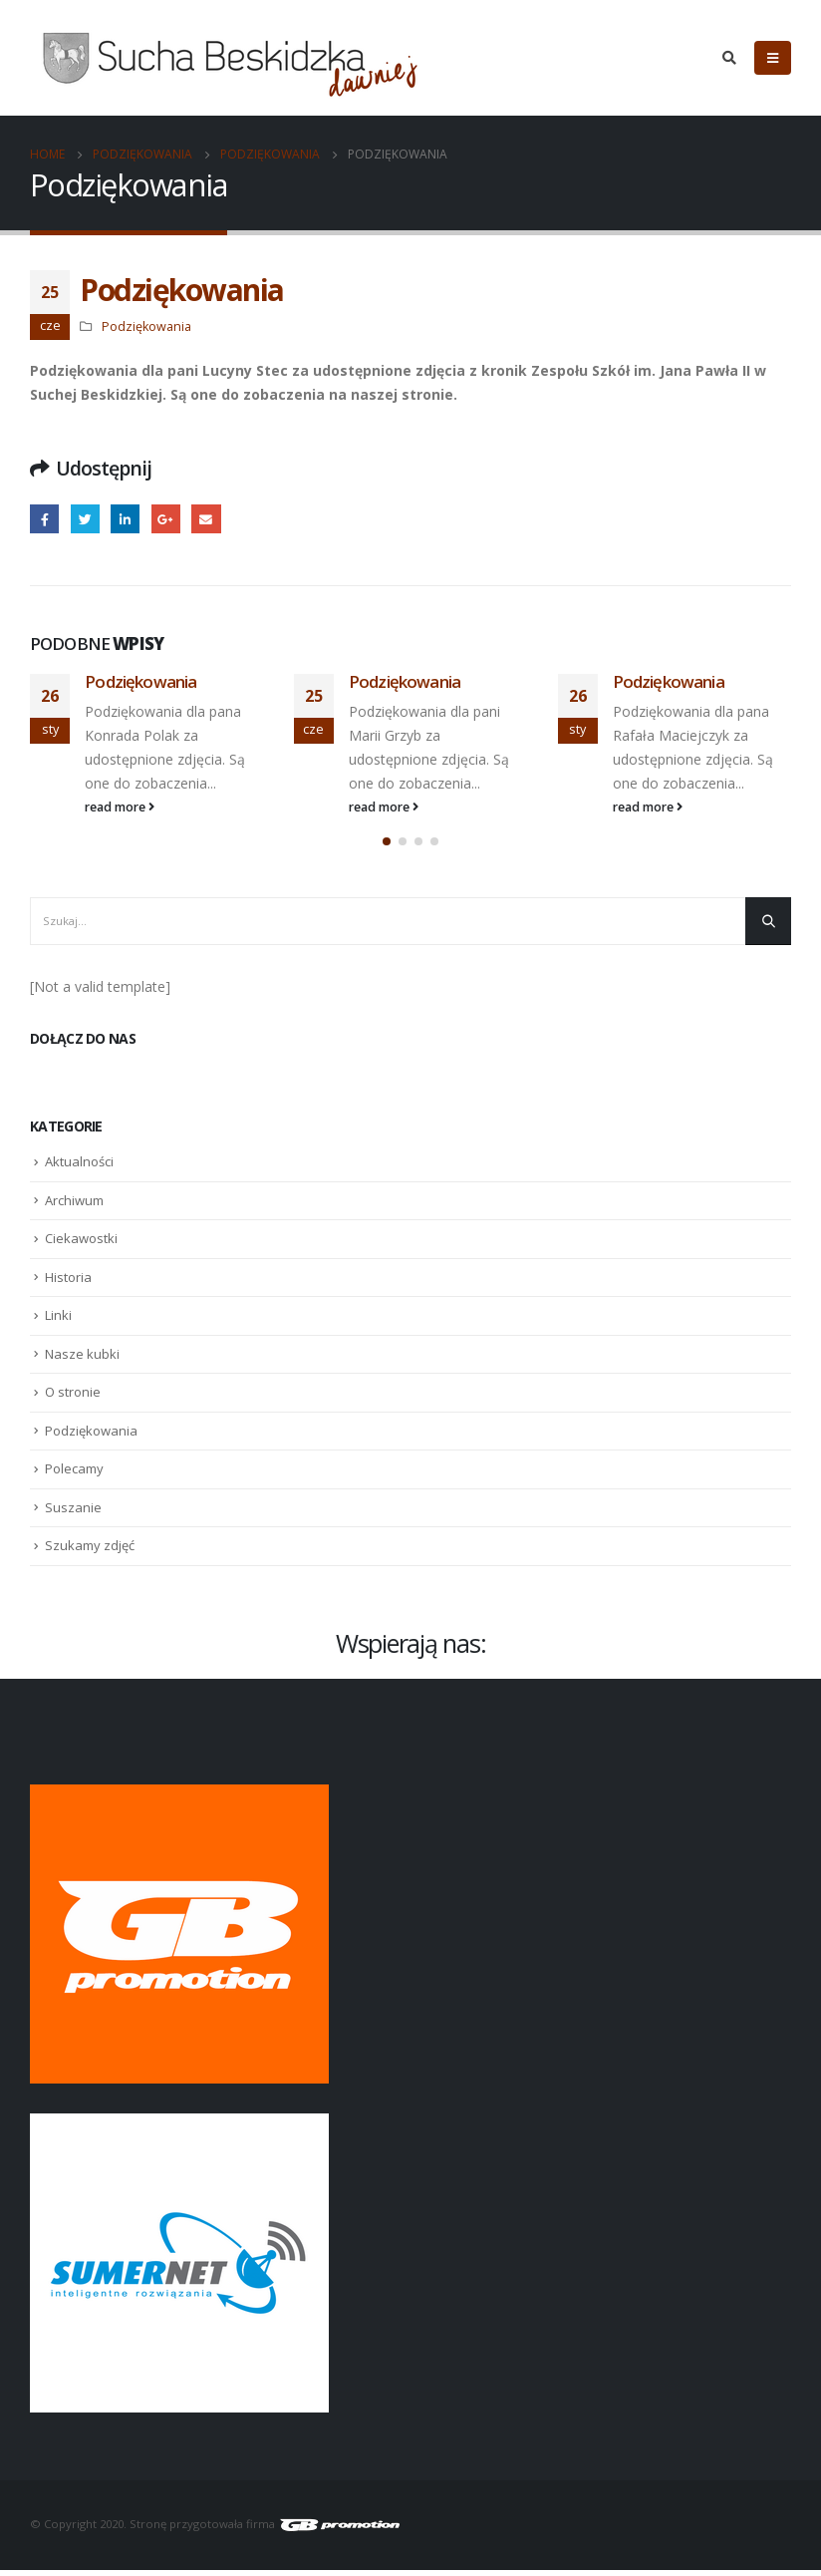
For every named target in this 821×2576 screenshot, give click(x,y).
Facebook (44, 518)
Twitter (85, 518)
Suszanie (73, 1513)
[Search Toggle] (728, 58)
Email (205, 518)
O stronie (73, 1399)
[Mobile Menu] (772, 58)
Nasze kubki (82, 1360)
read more (119, 807)
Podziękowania (146, 326)
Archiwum (74, 1206)
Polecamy (74, 1475)
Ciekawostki (81, 1245)
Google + (165, 518)
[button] (387, 848)
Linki (58, 1322)
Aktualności (79, 1168)
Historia (68, 1283)
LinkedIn (125, 518)
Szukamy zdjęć (90, 1552)
